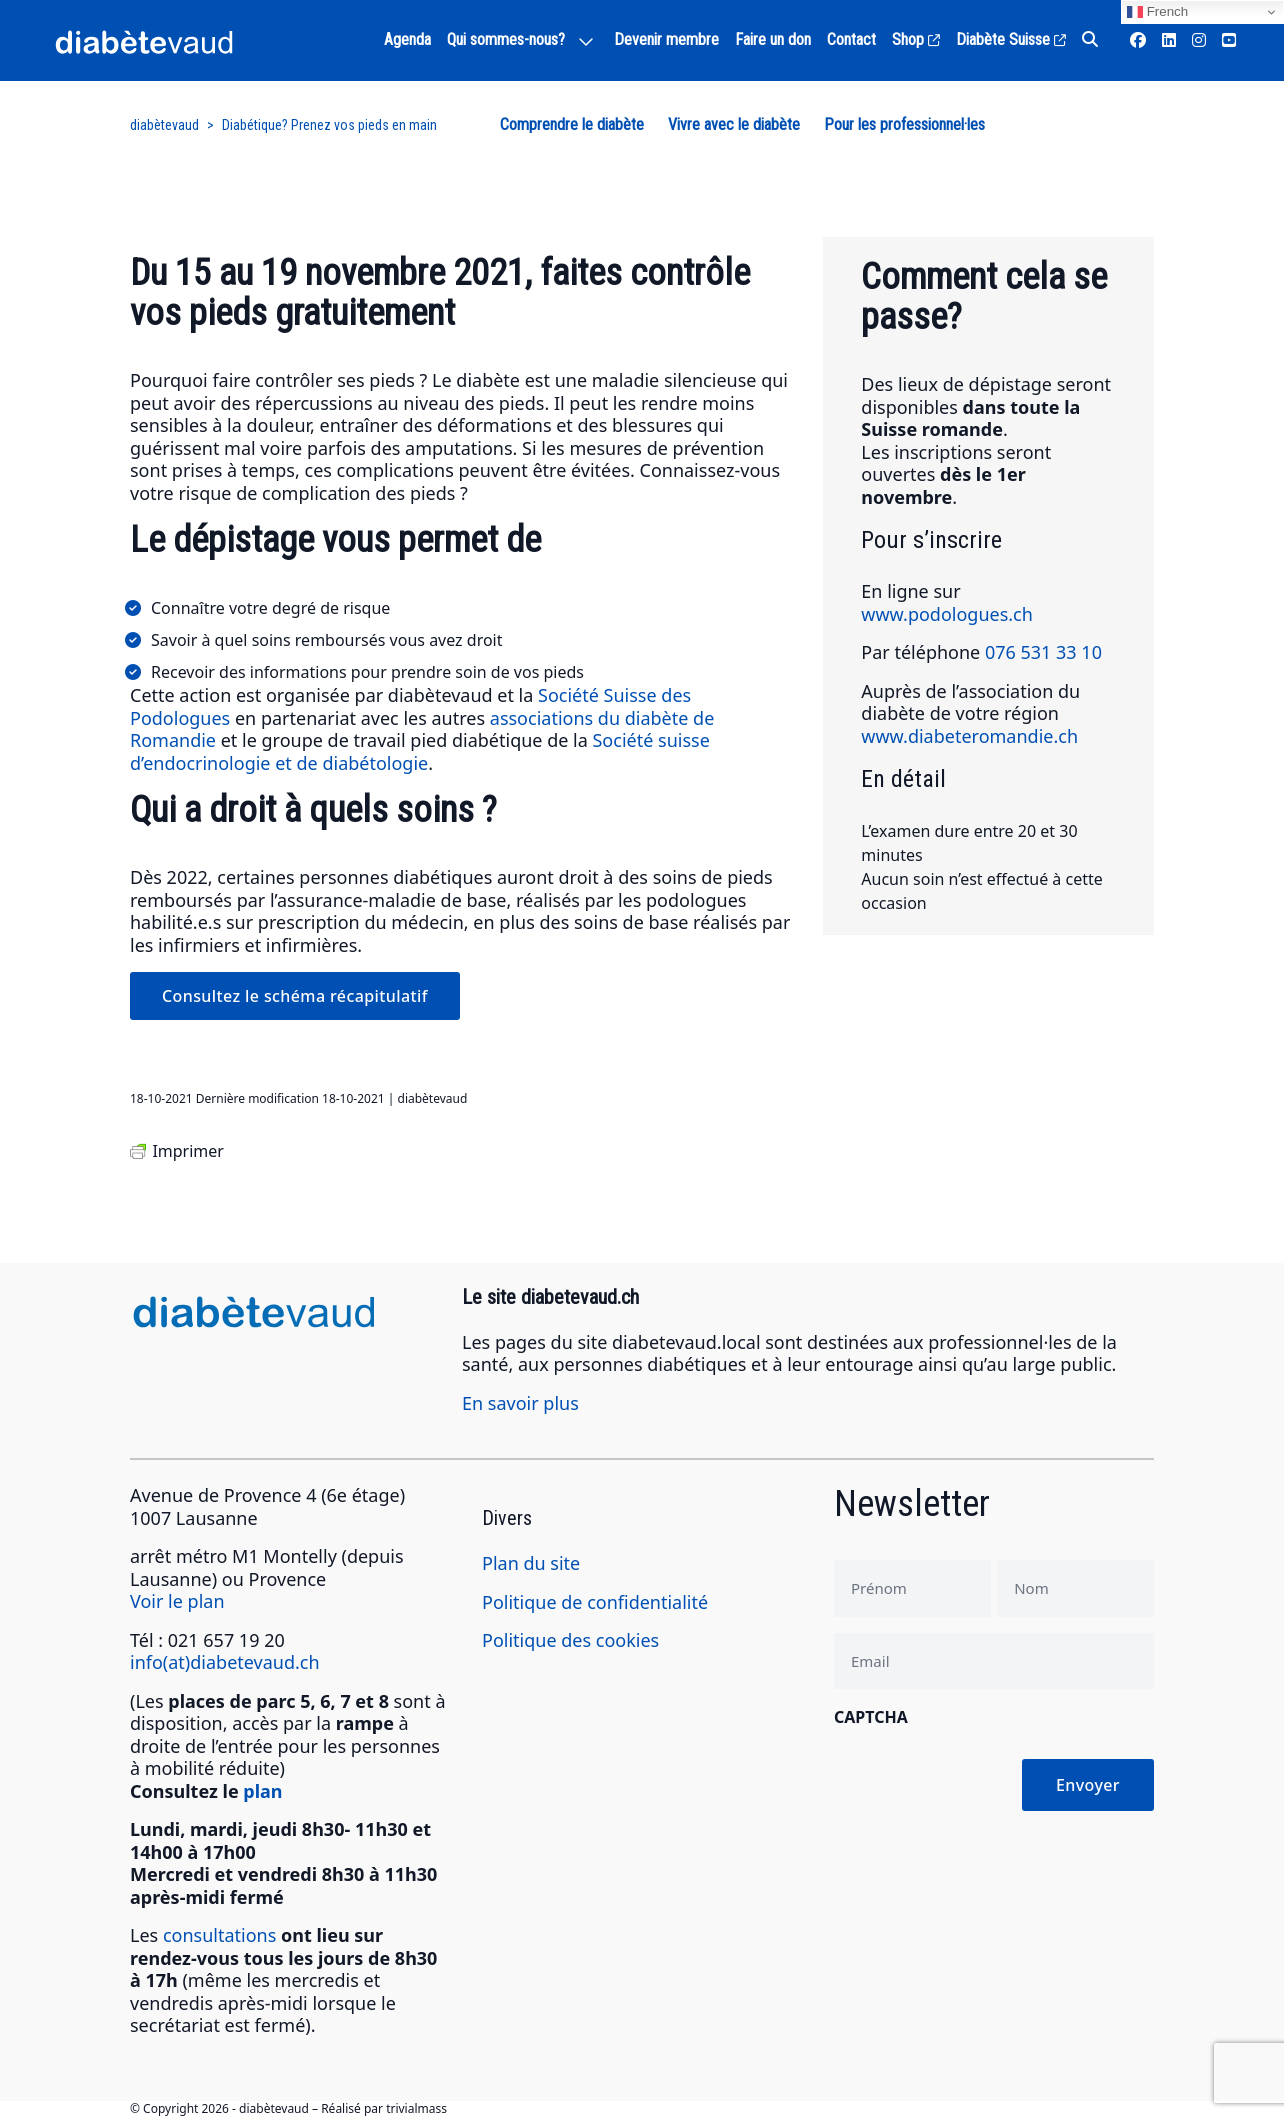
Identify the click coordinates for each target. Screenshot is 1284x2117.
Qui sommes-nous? (506, 39)
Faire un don (773, 39)
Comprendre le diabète (572, 124)
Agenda (407, 39)
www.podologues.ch (947, 614)
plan (262, 1791)
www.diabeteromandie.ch (969, 736)
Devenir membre (666, 39)
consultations (219, 1935)
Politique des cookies (570, 1640)
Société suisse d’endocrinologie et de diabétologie (420, 751)
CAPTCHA (871, 1717)
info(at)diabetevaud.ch (225, 1662)
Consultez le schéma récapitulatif (295, 996)
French (1157, 12)
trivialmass (416, 2108)
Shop (916, 39)
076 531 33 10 (1043, 652)
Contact (851, 39)
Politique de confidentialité (595, 1602)
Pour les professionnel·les (904, 124)
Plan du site (531, 1563)
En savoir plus (520, 1403)
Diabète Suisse (1011, 39)
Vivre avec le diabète (734, 124)
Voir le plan (177, 1601)
